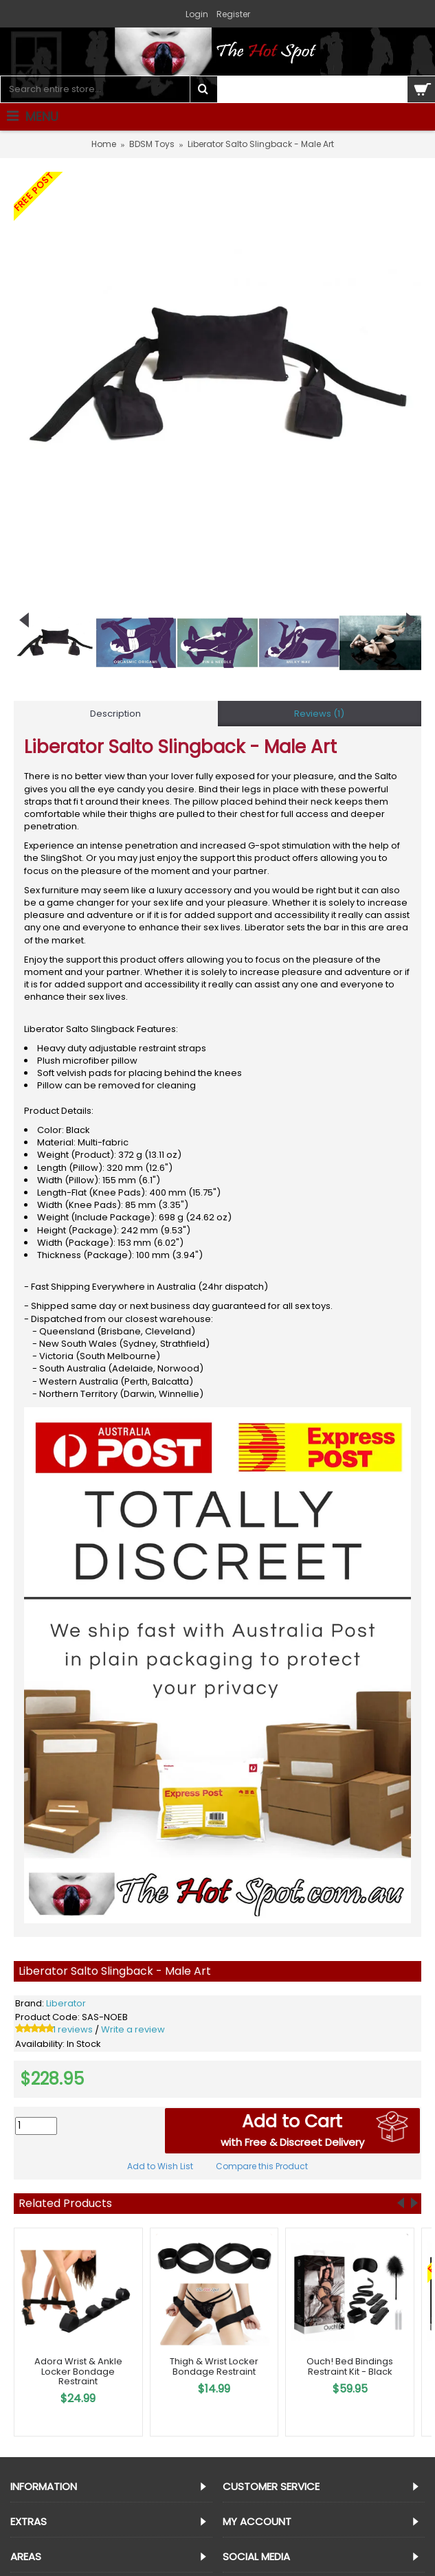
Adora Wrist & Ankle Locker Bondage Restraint (78, 2371)
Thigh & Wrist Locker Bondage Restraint (214, 2366)
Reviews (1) (319, 713)
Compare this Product (262, 2166)
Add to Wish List (160, 2166)
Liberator (66, 2003)
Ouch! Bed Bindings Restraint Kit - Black (349, 2366)
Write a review (133, 2029)
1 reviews (73, 2029)
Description (115, 713)
